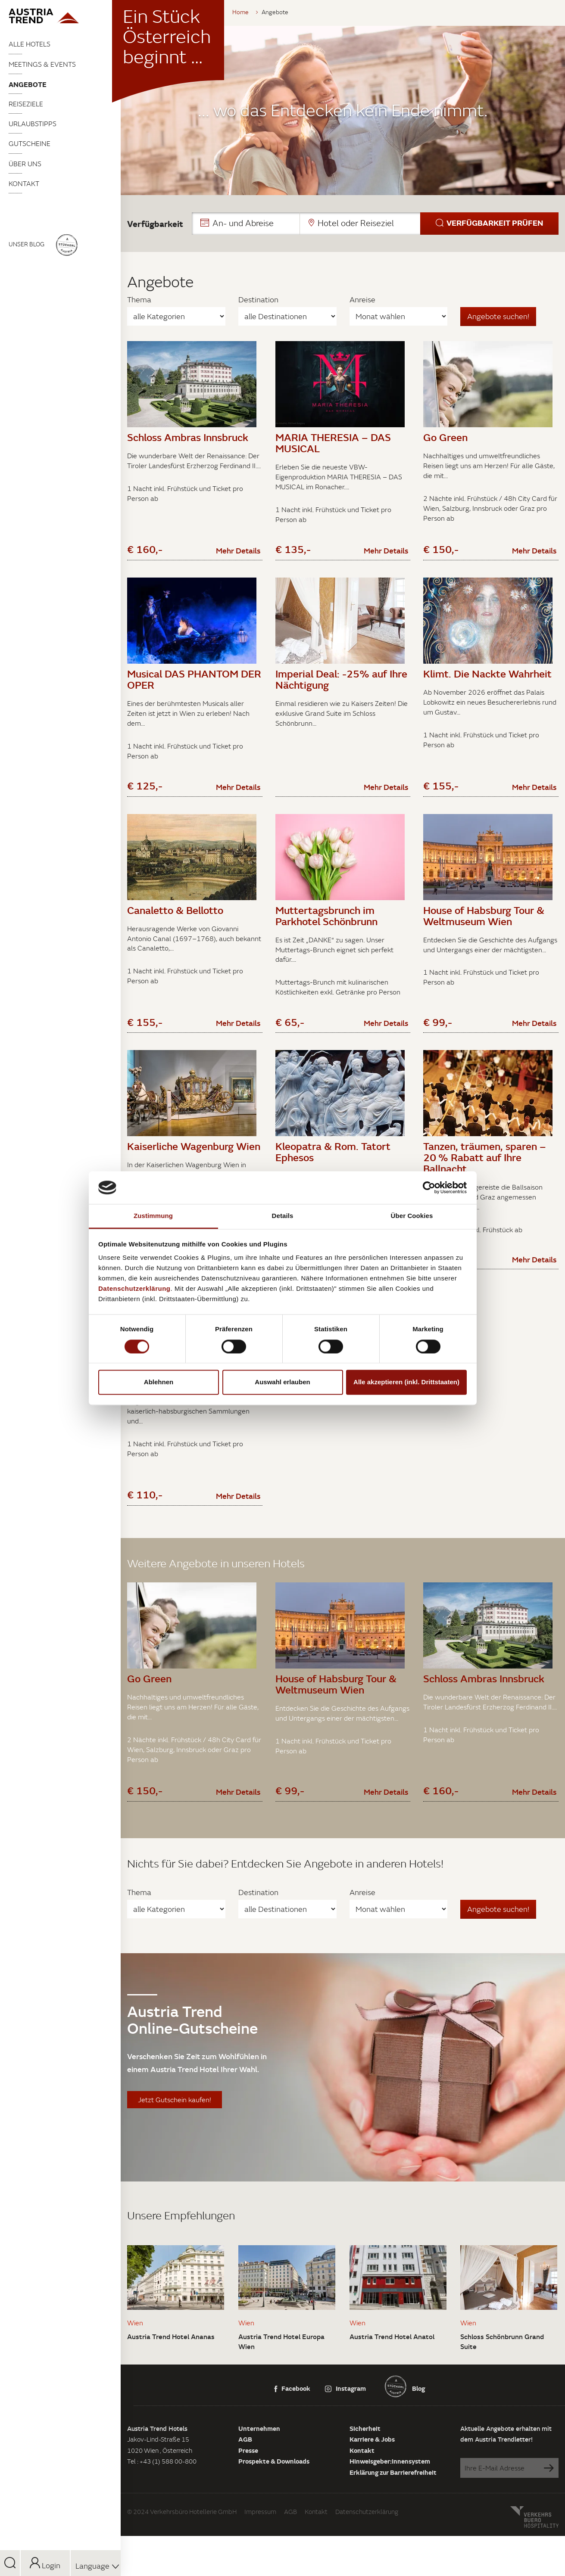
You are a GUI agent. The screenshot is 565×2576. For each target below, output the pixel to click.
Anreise (362, 300)
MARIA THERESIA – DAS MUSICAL (333, 443)
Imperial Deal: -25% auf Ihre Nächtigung (341, 687)
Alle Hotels (29, 44)
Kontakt (24, 183)
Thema (139, 300)
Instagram (345, 2438)
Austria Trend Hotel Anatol (392, 2386)
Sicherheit (365, 2478)
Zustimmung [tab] (153, 1216)
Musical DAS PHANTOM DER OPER (194, 687)
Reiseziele (26, 103)
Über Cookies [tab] (412, 1216)
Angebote (28, 84)
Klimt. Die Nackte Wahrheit (487, 681)
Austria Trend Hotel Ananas (171, 2386)
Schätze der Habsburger (183, 1415)
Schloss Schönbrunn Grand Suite (502, 2391)
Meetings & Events (42, 64)
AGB (245, 2489)
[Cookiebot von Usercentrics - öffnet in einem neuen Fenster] (429, 1187)
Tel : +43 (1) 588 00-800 (162, 2511)
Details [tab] (282, 1216)
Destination (258, 300)
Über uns (25, 163)
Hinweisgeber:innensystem (390, 2511)
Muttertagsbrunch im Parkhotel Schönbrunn (326, 932)
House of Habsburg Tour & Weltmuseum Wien (483, 932)
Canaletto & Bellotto (175, 926)
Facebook (292, 2438)
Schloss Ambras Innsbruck (187, 437)
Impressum (260, 2561)
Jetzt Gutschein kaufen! (174, 2149)
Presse (248, 2500)
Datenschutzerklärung (366, 2561)
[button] (375, 223)
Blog (418, 2438)
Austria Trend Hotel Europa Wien (281, 2391)
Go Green (445, 437)
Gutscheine (29, 143)
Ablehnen (158, 1382)
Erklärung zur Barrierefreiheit (393, 2521)
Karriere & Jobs (372, 2489)
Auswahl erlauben (282, 1382)
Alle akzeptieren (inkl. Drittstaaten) (406, 1382)
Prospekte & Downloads (273, 2511)
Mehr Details (238, 558)
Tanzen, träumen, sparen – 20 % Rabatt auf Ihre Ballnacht (484, 1182)
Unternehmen (259, 2478)
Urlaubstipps (32, 123)
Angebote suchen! (498, 316)
